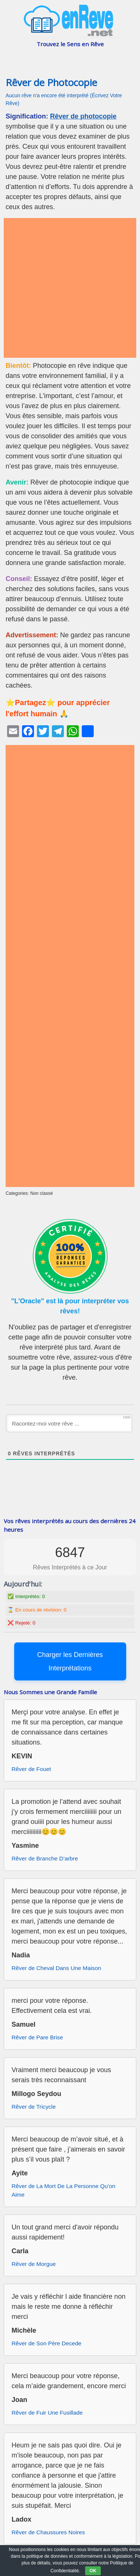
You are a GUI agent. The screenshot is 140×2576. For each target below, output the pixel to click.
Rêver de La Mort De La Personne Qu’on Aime (63, 2190)
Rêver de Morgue (34, 2264)
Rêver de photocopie (83, 116)
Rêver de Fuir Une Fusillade (47, 2412)
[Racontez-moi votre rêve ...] (69, 1423)
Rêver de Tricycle (34, 2106)
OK (93, 2570)
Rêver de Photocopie (51, 82)
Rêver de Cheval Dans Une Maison (56, 1968)
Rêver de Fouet (31, 1769)
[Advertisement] (70, 288)
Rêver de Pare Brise (37, 2037)
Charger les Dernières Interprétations (70, 1661)
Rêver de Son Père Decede (46, 2343)
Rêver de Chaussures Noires (48, 2532)
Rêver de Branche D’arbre (45, 1858)
